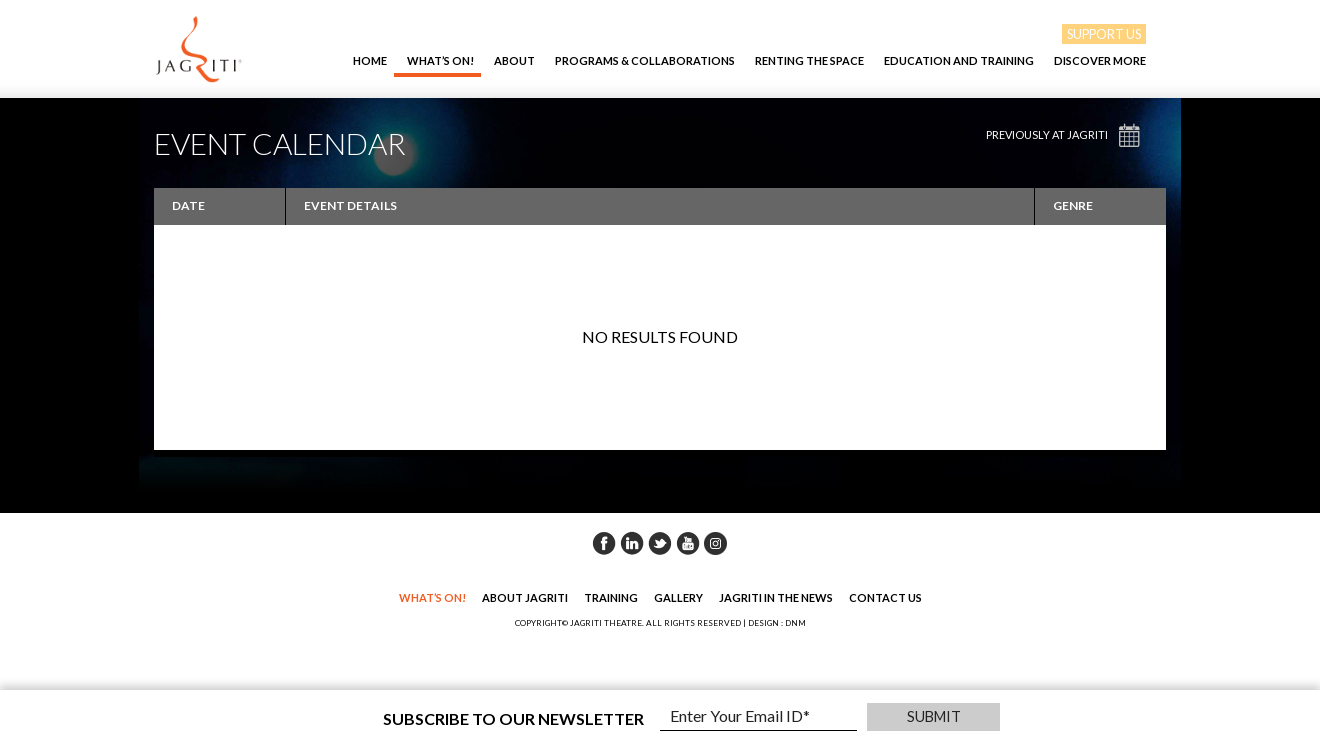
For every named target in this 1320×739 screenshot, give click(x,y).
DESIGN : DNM (777, 623)
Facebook (604, 543)
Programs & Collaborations (645, 60)
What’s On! (440, 60)
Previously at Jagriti (1047, 134)
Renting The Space (809, 60)
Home (370, 60)
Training (611, 597)
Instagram (716, 543)
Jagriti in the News (776, 597)
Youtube (688, 543)
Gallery (678, 597)
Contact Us (885, 597)
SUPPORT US (1104, 34)
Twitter (660, 543)
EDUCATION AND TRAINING (959, 60)
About (514, 60)
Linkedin (632, 543)
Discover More (1100, 60)
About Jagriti (525, 597)
